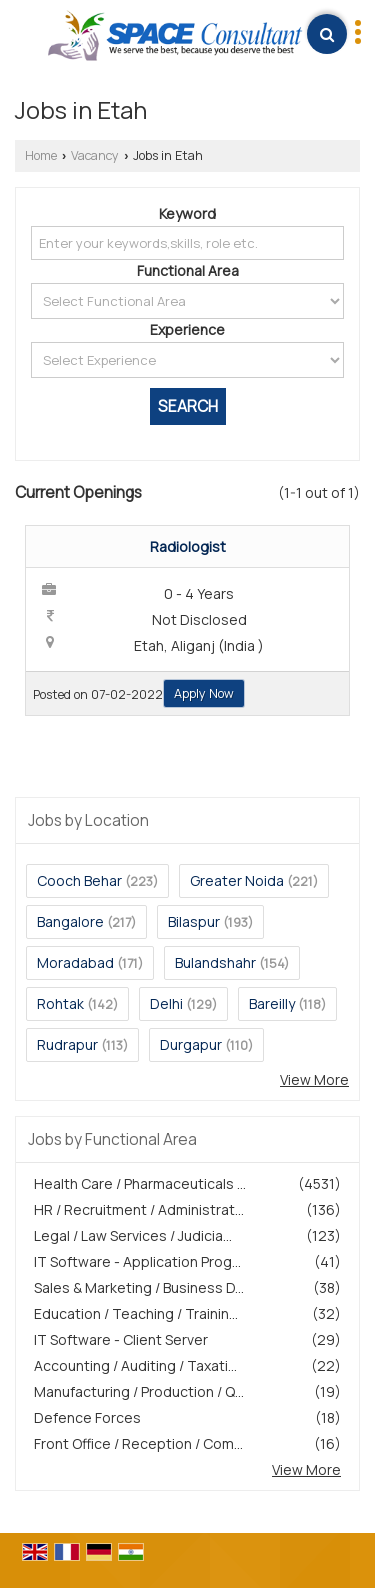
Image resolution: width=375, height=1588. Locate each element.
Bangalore (70, 921)
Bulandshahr (215, 962)
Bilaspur (194, 921)
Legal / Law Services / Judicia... (133, 1235)
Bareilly (272, 1003)
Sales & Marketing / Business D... (139, 1287)
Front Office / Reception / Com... (138, 1443)
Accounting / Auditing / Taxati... (135, 1365)
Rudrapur (67, 1044)
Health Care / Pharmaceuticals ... (140, 1183)
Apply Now (204, 693)
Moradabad (75, 962)
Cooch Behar (79, 880)
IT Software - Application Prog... (137, 1261)
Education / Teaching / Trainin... (136, 1313)
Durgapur (191, 1044)
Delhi (166, 1003)
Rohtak (60, 1003)
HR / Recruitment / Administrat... (139, 1209)
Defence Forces (87, 1417)
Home (41, 155)
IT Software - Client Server (121, 1339)
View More (314, 1079)
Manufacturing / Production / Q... (139, 1391)
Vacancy (95, 155)
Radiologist (188, 546)
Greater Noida (237, 880)
